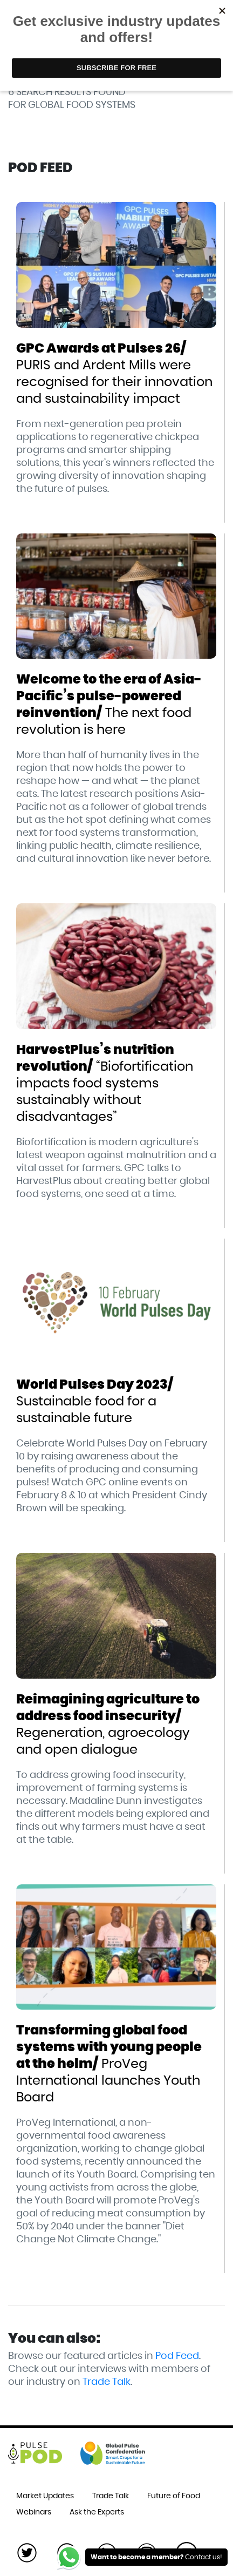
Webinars (33, 2512)
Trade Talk (107, 2382)
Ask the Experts (97, 2512)
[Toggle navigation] (209, 25)
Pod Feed (177, 2356)
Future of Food (173, 2496)
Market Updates (45, 2496)
